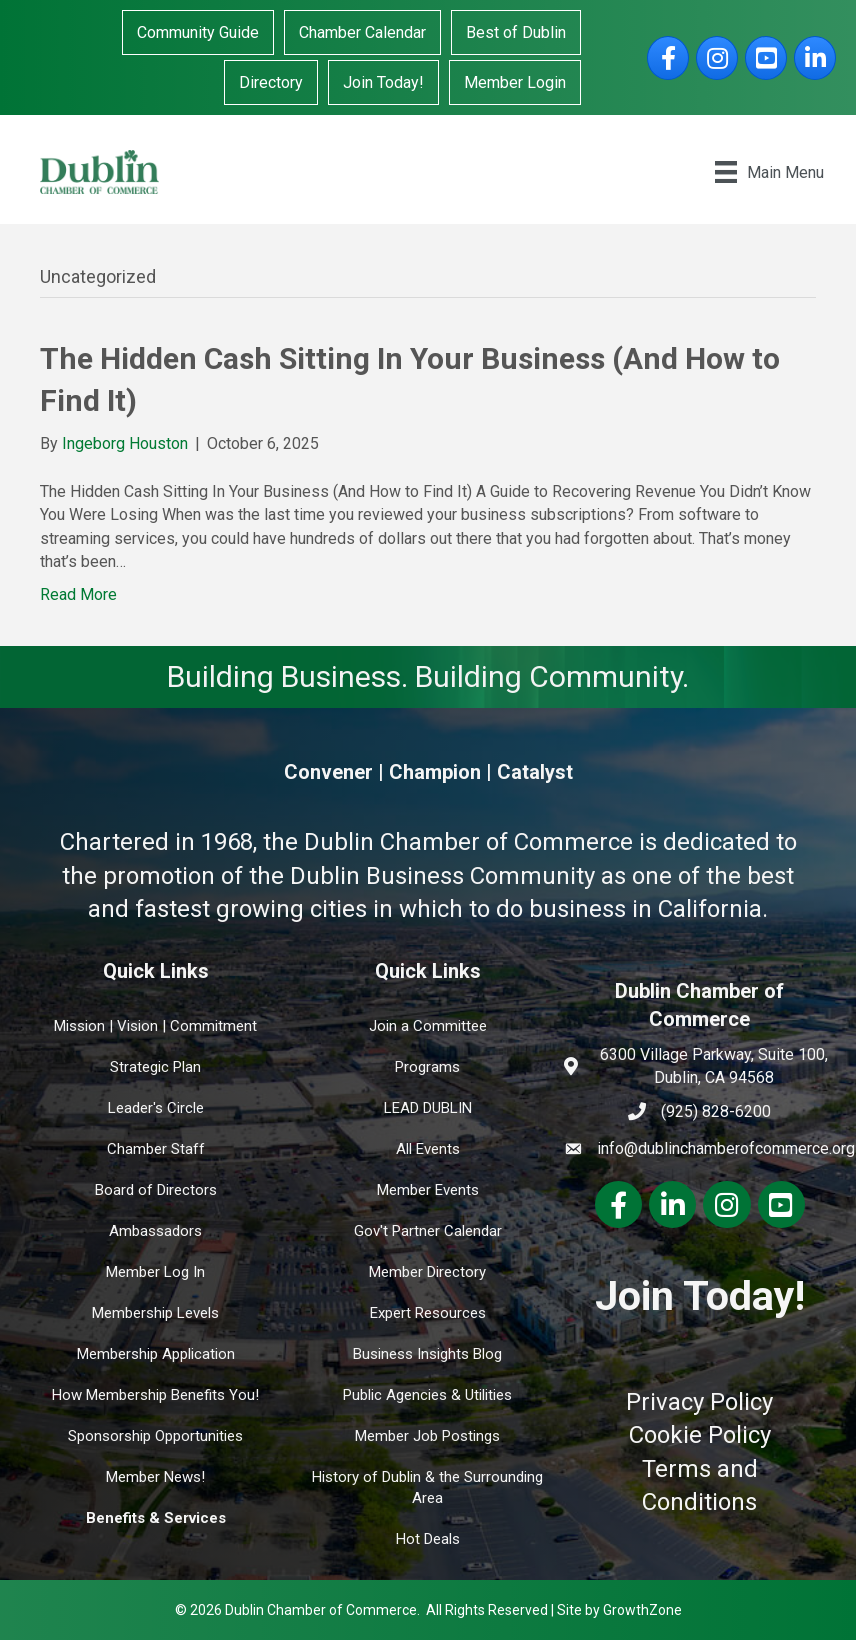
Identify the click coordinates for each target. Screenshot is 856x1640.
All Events (428, 1149)
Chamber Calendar (362, 32)
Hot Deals (428, 1539)
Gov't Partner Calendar (428, 1231)
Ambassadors (155, 1231)
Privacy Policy (699, 1402)
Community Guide (198, 32)
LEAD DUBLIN (428, 1108)
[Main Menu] (769, 172)
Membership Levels (155, 1313)
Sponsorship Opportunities (155, 1436)
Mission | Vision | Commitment (155, 1026)
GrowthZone (642, 1610)
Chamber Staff (156, 1149)
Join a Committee (428, 1026)
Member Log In (155, 1272)
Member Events (428, 1190)
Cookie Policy (700, 1435)
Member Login (515, 82)
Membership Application (156, 1354)
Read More (78, 594)
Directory (271, 82)
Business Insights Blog (427, 1354)
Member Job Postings (427, 1436)
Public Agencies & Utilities (427, 1395)
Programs (427, 1067)
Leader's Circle (156, 1108)
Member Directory (427, 1272)
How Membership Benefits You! (155, 1395)
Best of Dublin (516, 32)
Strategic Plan (155, 1067)
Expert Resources (428, 1313)
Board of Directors (156, 1190)
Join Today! (383, 82)
